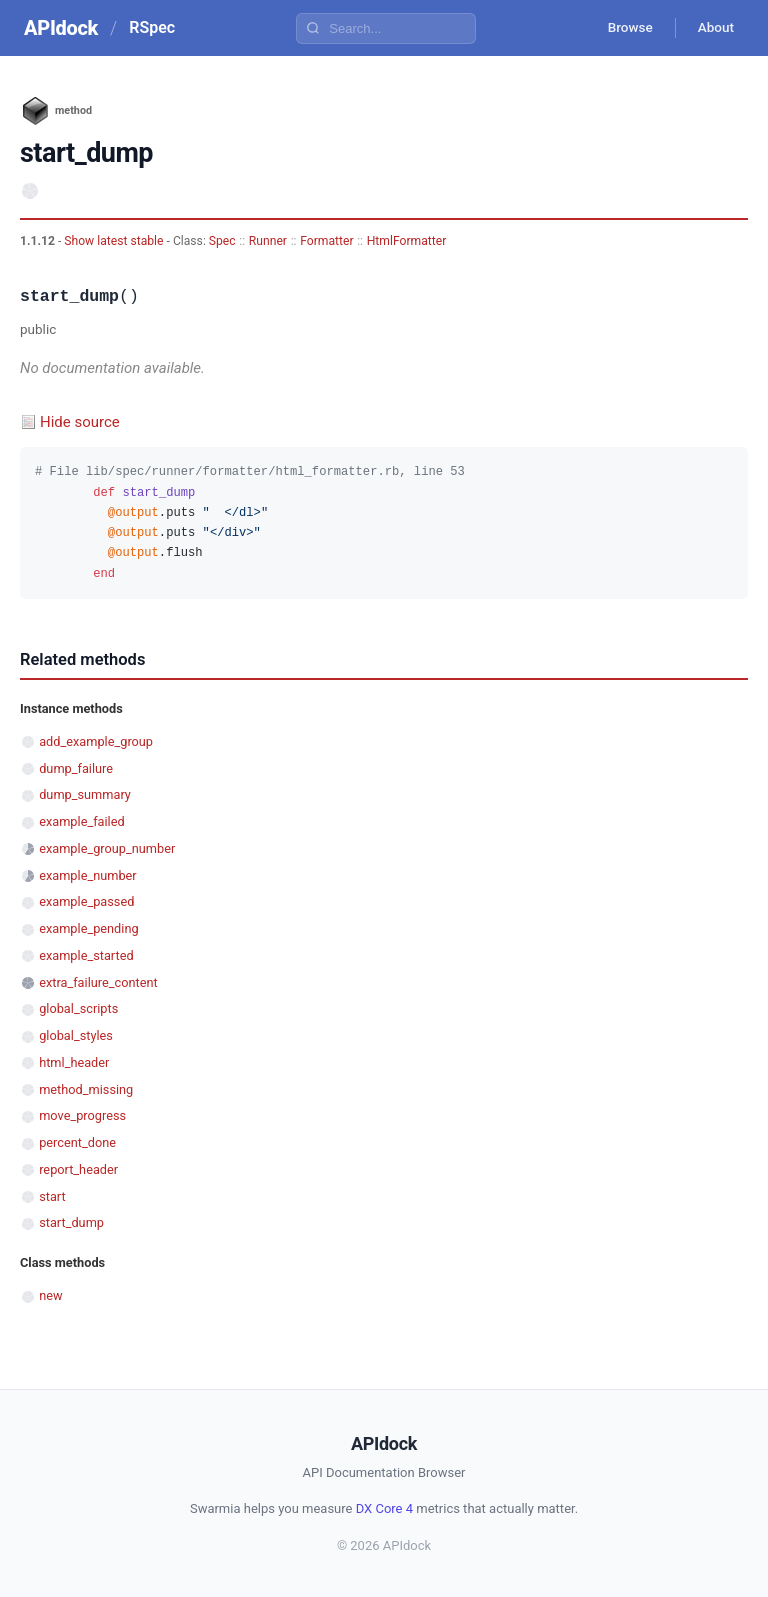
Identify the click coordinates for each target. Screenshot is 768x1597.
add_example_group (96, 741)
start (52, 1196)
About (713, 28)
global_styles (76, 1035)
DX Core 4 (384, 1508)
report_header (78, 1169)
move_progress (82, 1115)
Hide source (80, 422)
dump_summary (85, 794)
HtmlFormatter (407, 241)
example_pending (88, 928)
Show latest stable (115, 241)
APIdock (61, 28)
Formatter (326, 241)
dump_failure (76, 768)
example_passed (86, 901)
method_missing (86, 1089)
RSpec (152, 27)
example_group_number (107, 848)
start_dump (71, 1222)
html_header (74, 1062)
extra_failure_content (98, 982)
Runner (268, 241)
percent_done (77, 1142)
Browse (622, 28)
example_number (87, 875)
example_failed (82, 821)
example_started (86, 955)
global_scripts (78, 1008)
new (50, 1295)
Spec (222, 241)
